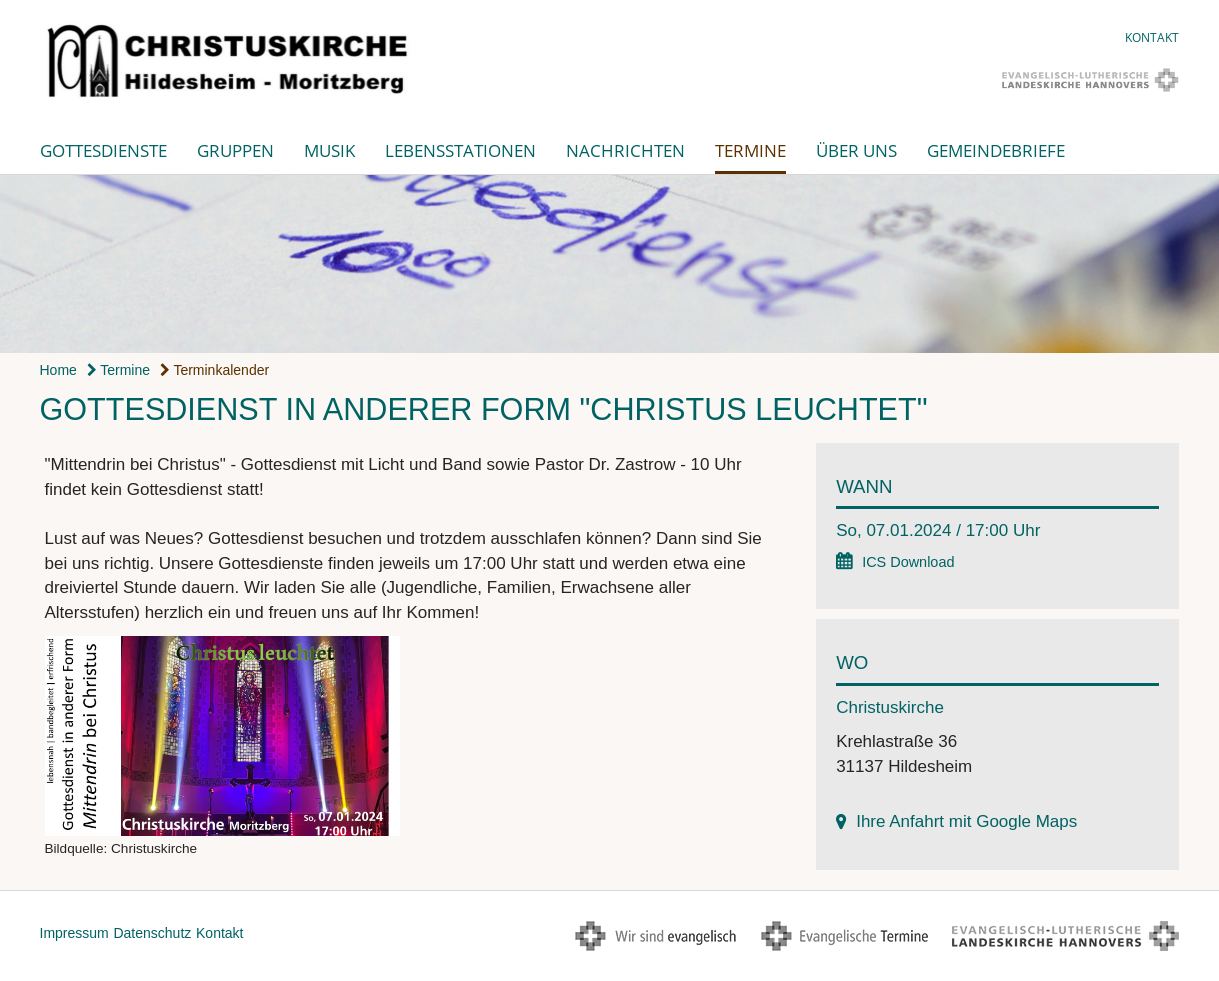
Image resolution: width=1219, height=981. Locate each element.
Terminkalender (214, 370)
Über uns (856, 150)
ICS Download (908, 562)
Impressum (74, 933)
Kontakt (1152, 37)
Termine (750, 150)
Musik (329, 150)
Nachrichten (625, 150)
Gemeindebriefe (996, 150)
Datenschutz (152, 933)
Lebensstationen (460, 150)
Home (58, 370)
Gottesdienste (103, 150)
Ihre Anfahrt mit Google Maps (966, 821)
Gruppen (235, 150)
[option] (609, 264)
